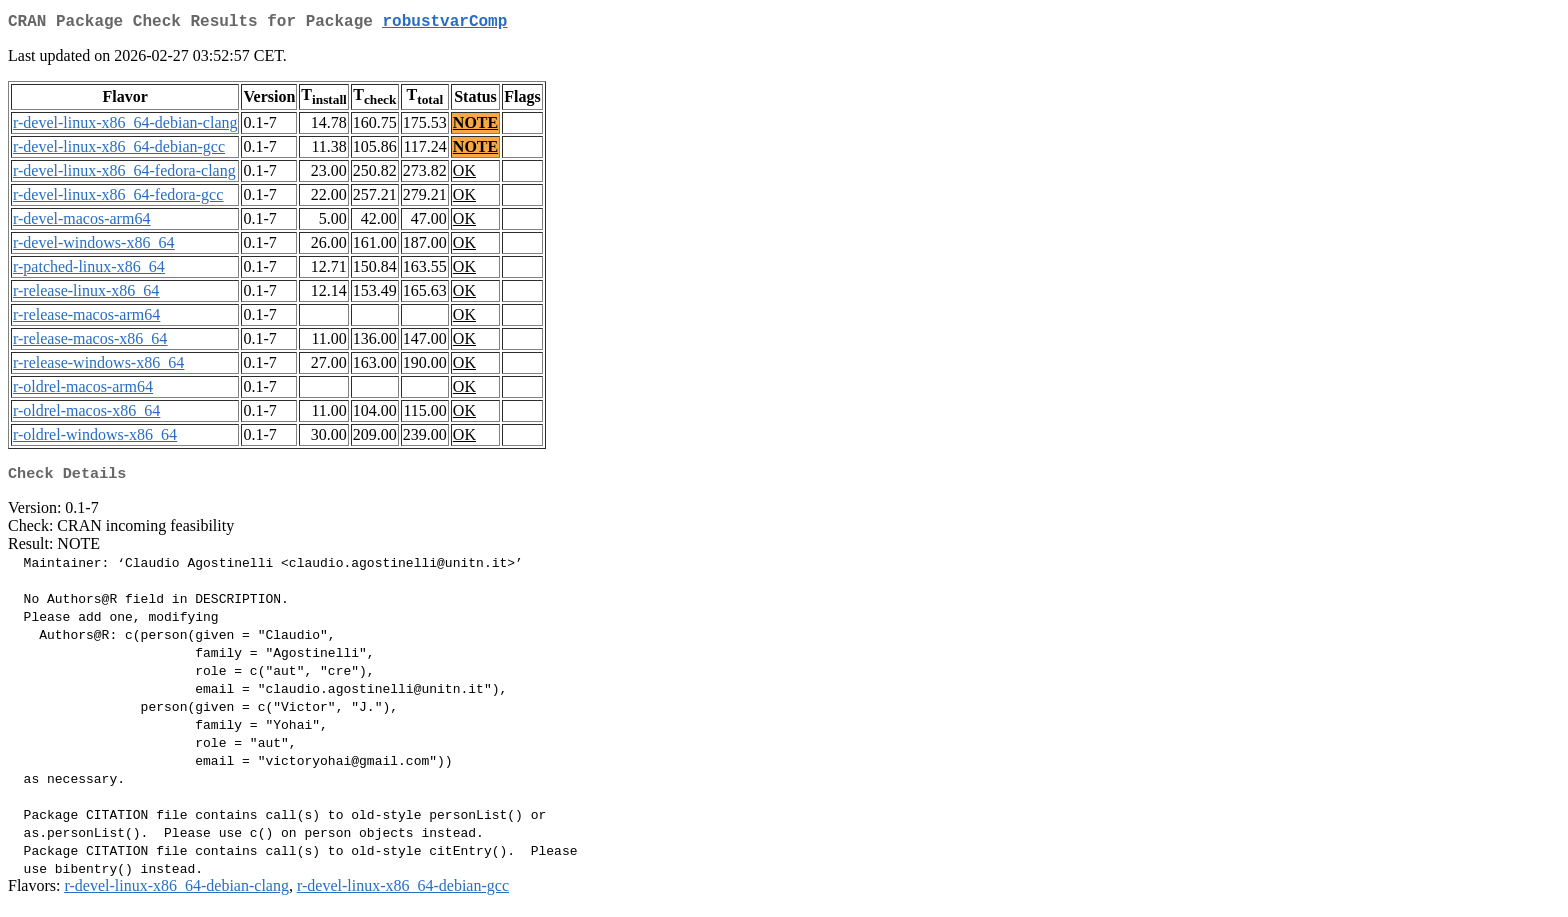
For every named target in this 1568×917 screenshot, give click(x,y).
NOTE (475, 126)
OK (464, 174)
